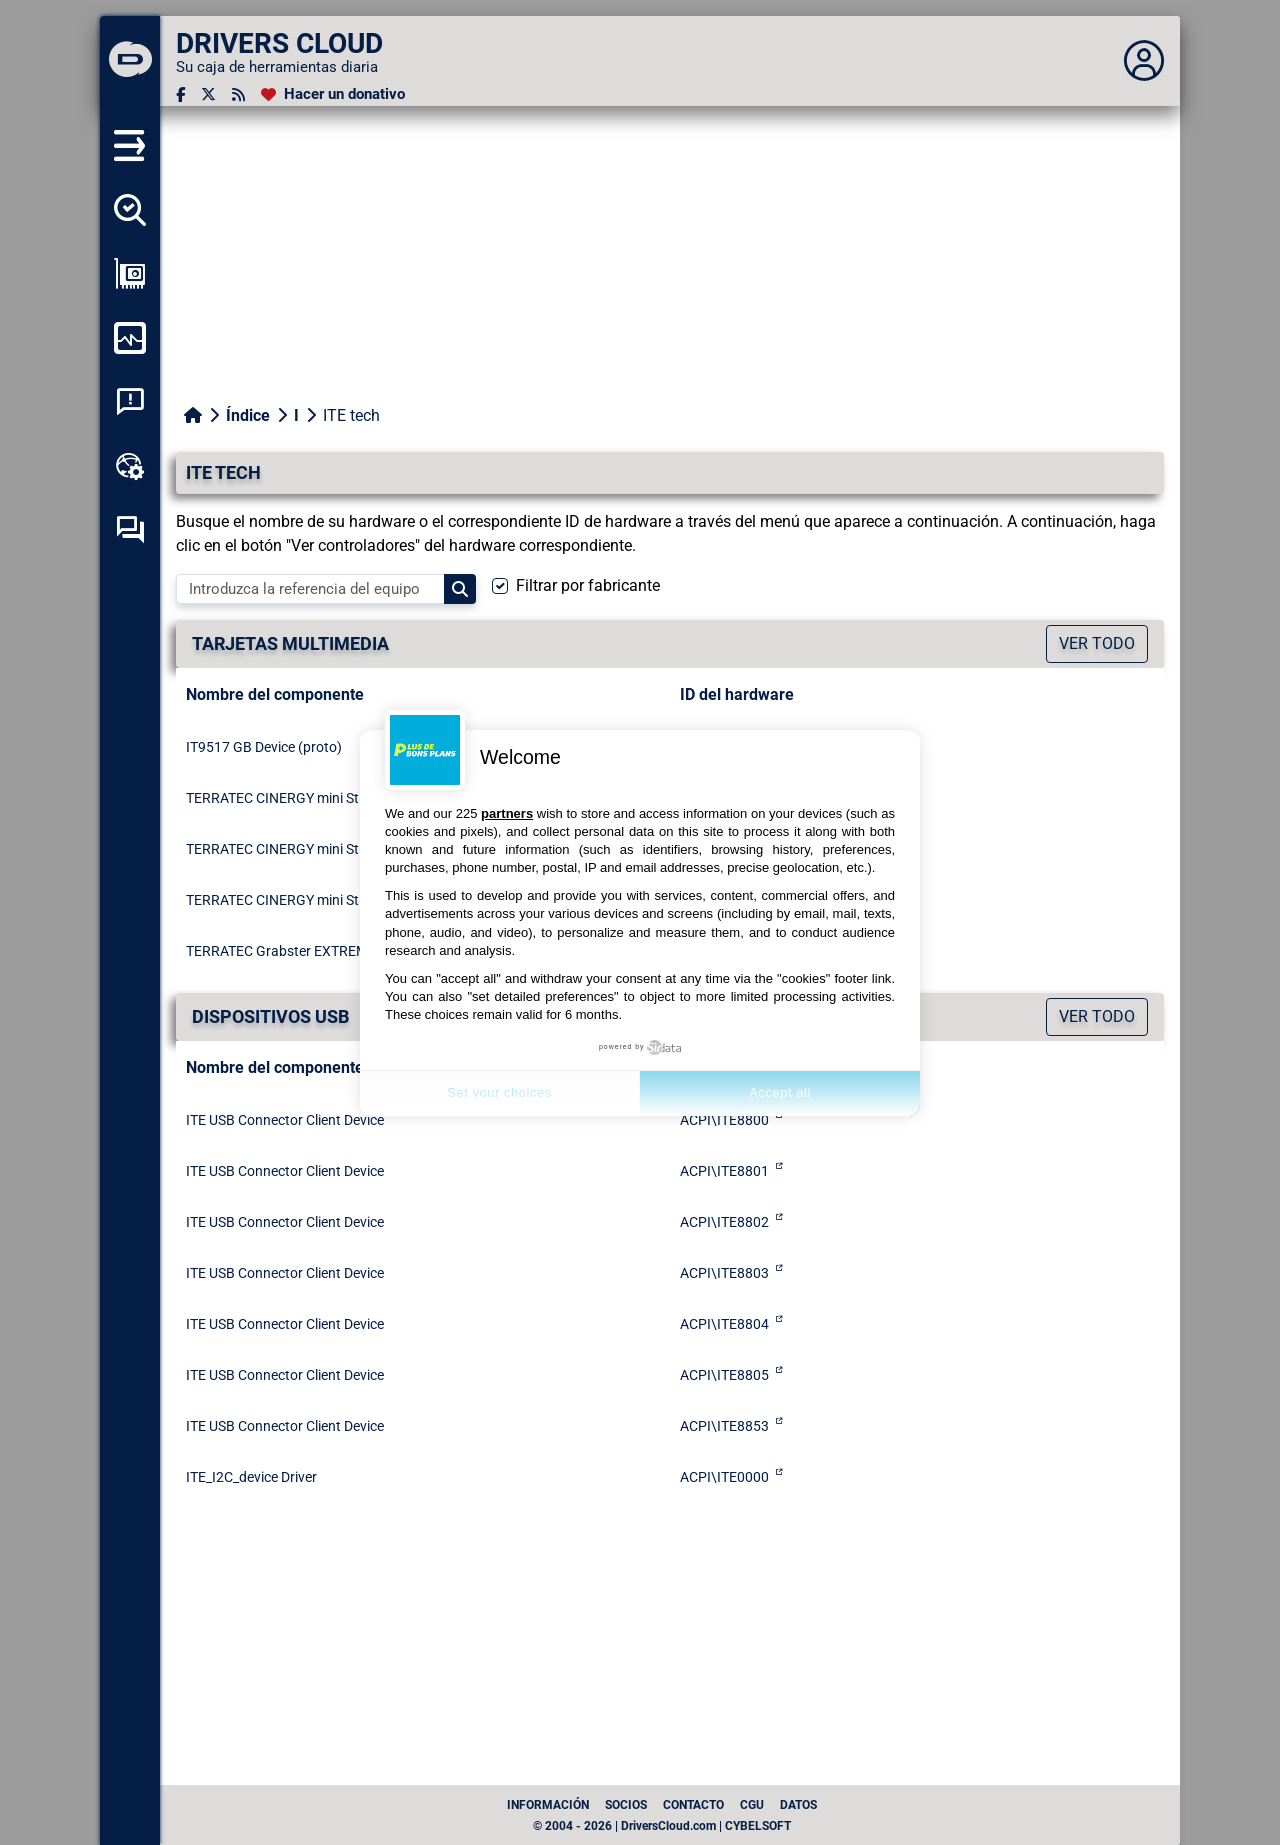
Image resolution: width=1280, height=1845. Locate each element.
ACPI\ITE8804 (724, 1324)
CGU (752, 1805)
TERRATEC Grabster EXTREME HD (292, 951)
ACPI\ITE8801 (724, 1171)
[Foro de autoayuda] (130, 530)
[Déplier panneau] (1144, 61)
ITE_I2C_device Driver (251, 1477)
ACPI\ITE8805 (724, 1375)
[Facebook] (180, 94)
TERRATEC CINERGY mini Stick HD (292, 798)
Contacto (693, 1805)
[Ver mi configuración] (130, 274)
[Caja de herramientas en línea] (130, 466)
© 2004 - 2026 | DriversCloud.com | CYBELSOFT (662, 1826)
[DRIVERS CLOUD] (130, 61)
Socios (626, 1805)
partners (507, 813)
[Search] (460, 589)
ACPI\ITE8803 (724, 1273)
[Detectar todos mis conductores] (130, 210)
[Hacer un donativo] (333, 94)
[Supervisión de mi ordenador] (130, 338)
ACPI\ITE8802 (724, 1222)
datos (798, 1805)
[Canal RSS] (238, 94)
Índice (248, 415)
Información (548, 1805)
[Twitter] (208, 94)
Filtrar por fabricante (588, 585)
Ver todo (1097, 643)
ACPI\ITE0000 (724, 1477)
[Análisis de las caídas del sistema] (130, 402)
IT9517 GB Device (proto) (264, 747)
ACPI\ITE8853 (724, 1426)
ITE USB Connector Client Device (285, 1120)
